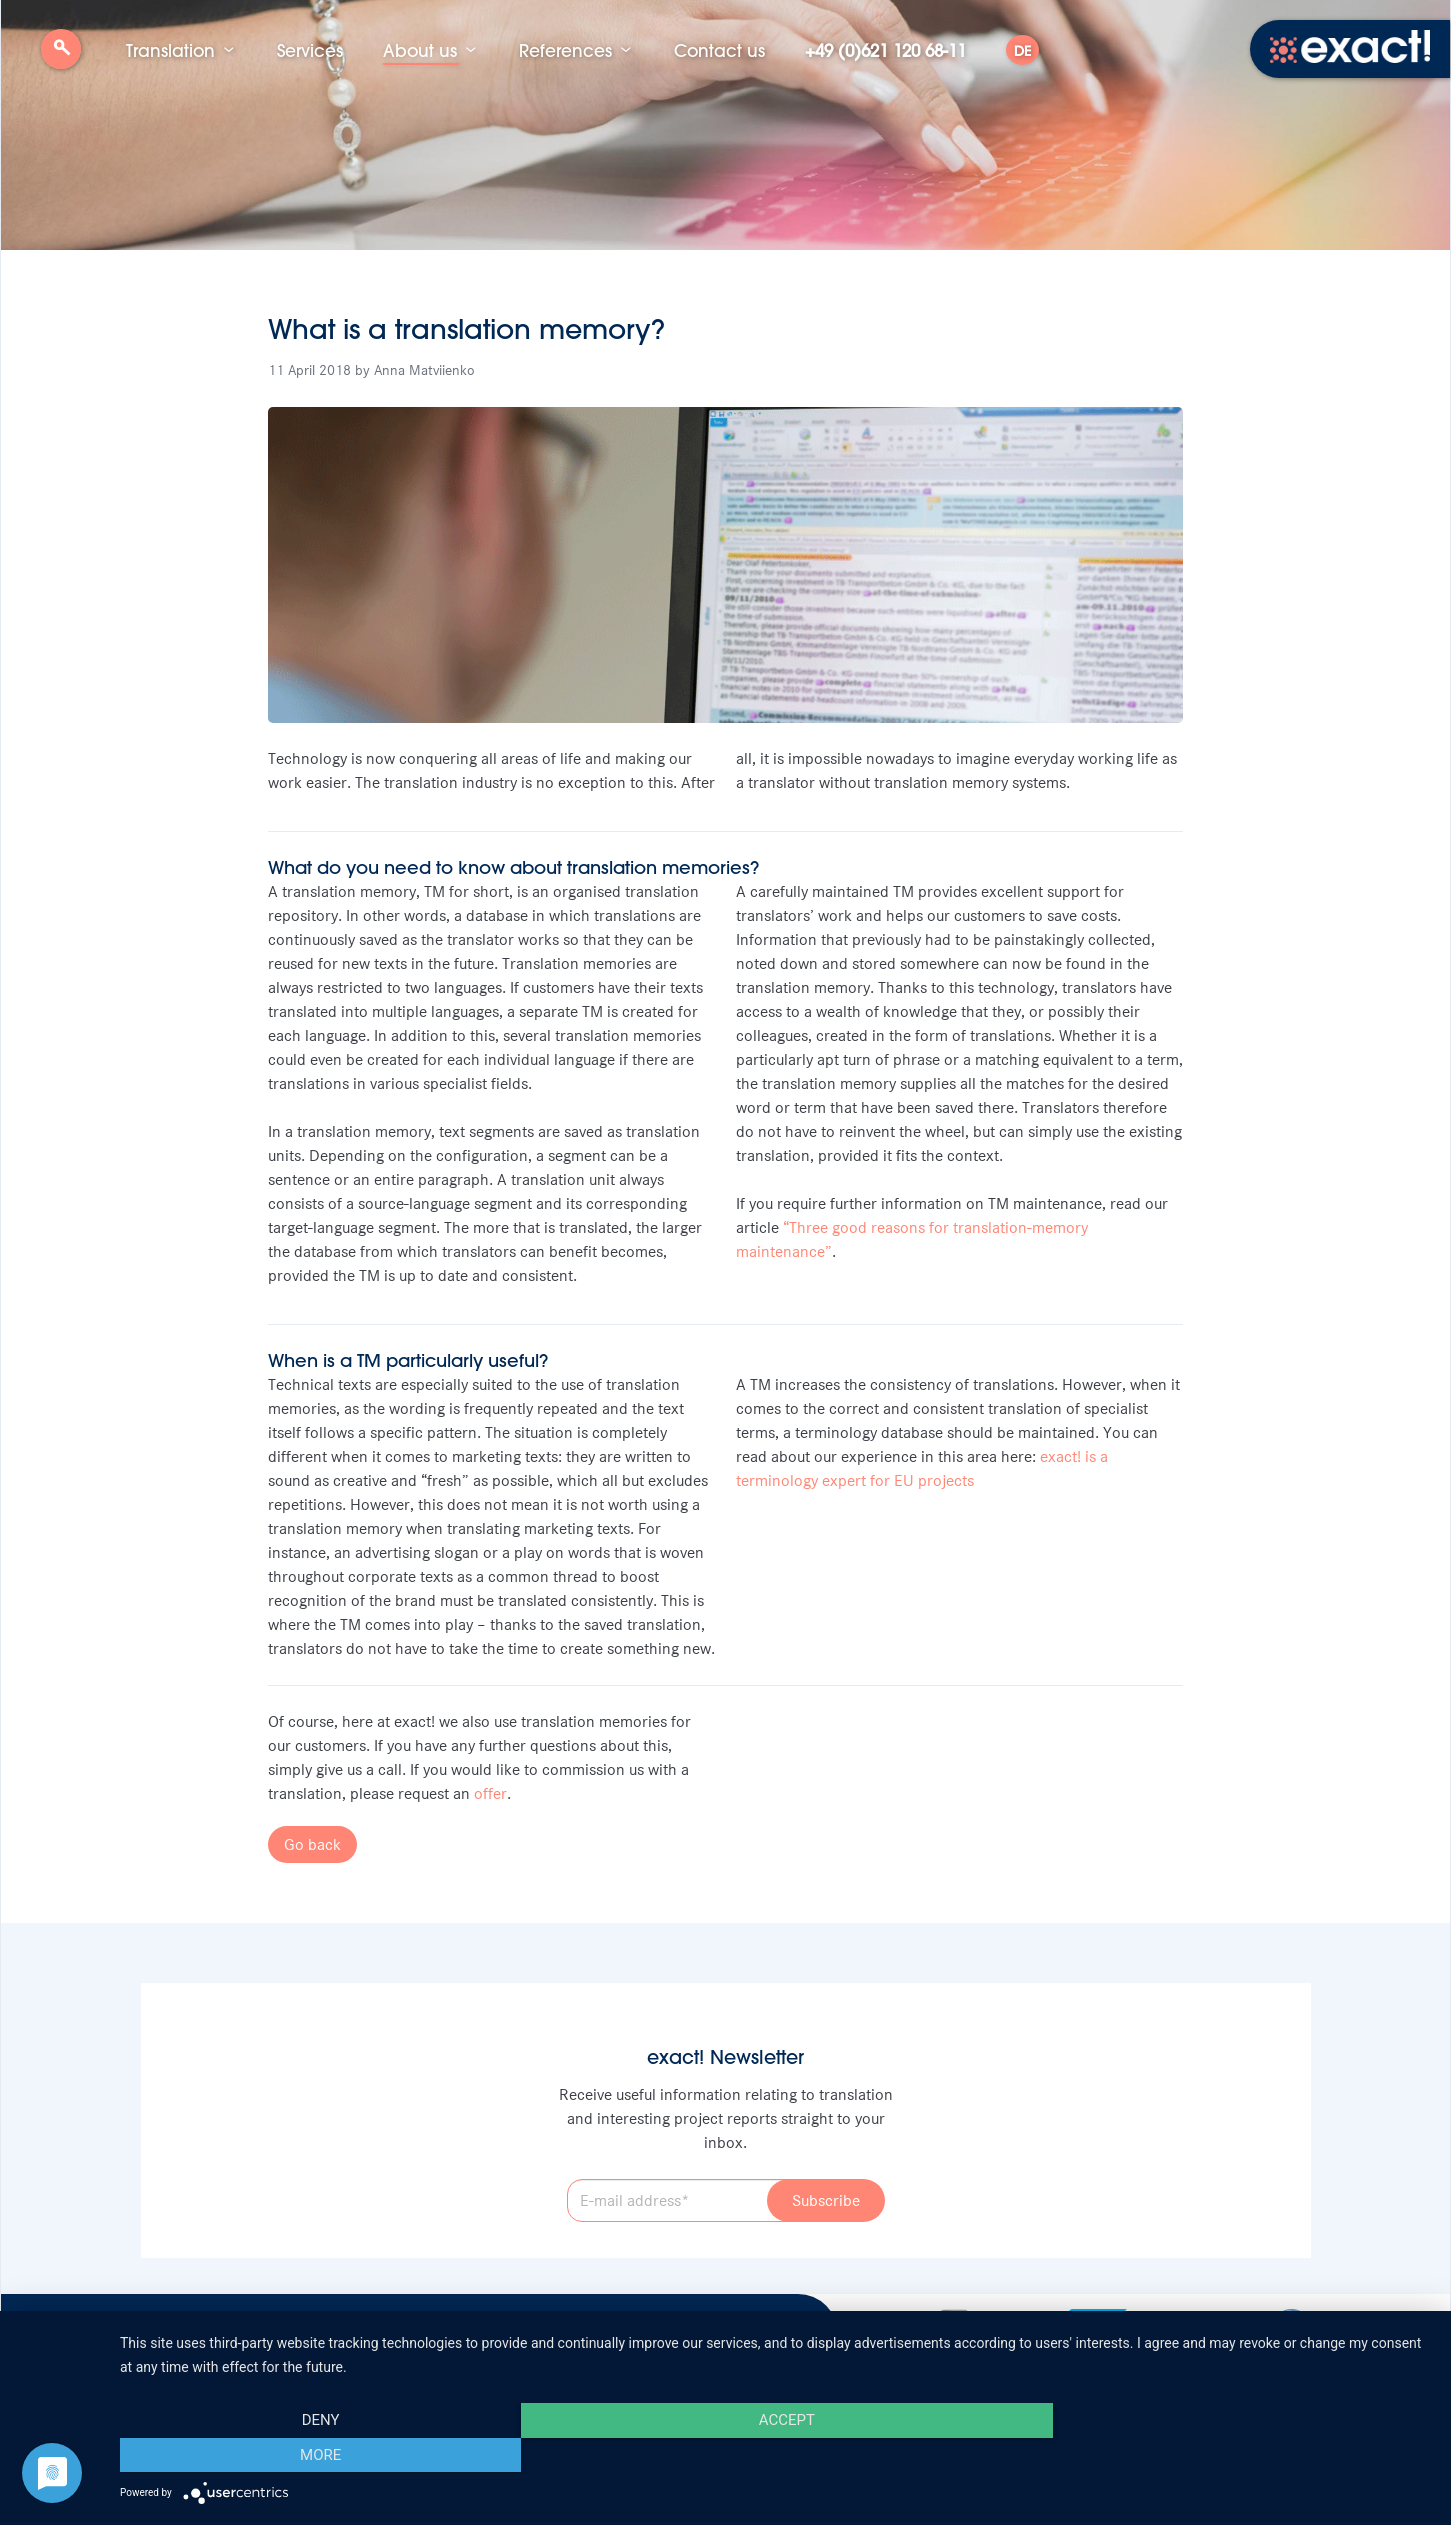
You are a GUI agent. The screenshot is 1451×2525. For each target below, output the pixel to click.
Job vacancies (144, 2328)
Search (61, 56)
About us (420, 50)
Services (310, 50)
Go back (312, 1844)
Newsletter (248, 2328)
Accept (775, 2455)
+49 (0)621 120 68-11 (885, 50)
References (565, 50)
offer (490, 1793)
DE (1022, 51)
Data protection (426, 2328)
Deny (317, 2455)
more (1234, 2455)
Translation (170, 50)
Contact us (719, 50)
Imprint (331, 2328)
